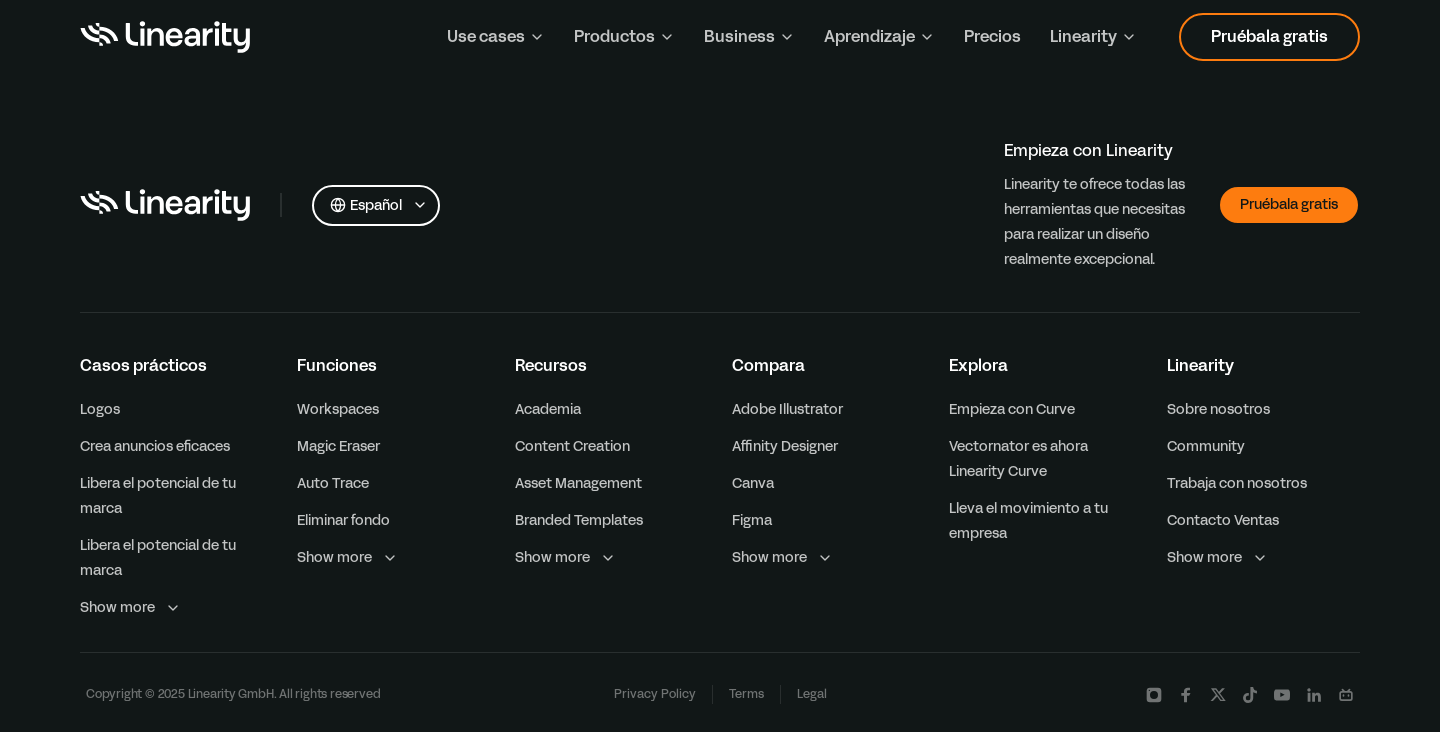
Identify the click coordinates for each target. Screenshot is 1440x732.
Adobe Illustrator (787, 409)
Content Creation (572, 446)
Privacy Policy (655, 694)
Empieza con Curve (1012, 409)
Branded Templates (579, 520)
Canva (753, 483)
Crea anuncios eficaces (155, 446)
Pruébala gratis (1269, 36)
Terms (746, 694)
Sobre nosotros (1218, 409)
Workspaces (338, 409)
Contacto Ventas (1223, 520)
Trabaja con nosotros (1237, 483)
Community (1206, 446)
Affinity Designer (785, 446)
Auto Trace (333, 483)
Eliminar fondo (343, 520)
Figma (752, 520)
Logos (100, 409)
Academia (548, 409)
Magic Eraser (338, 446)
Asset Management (578, 483)
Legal (812, 694)
